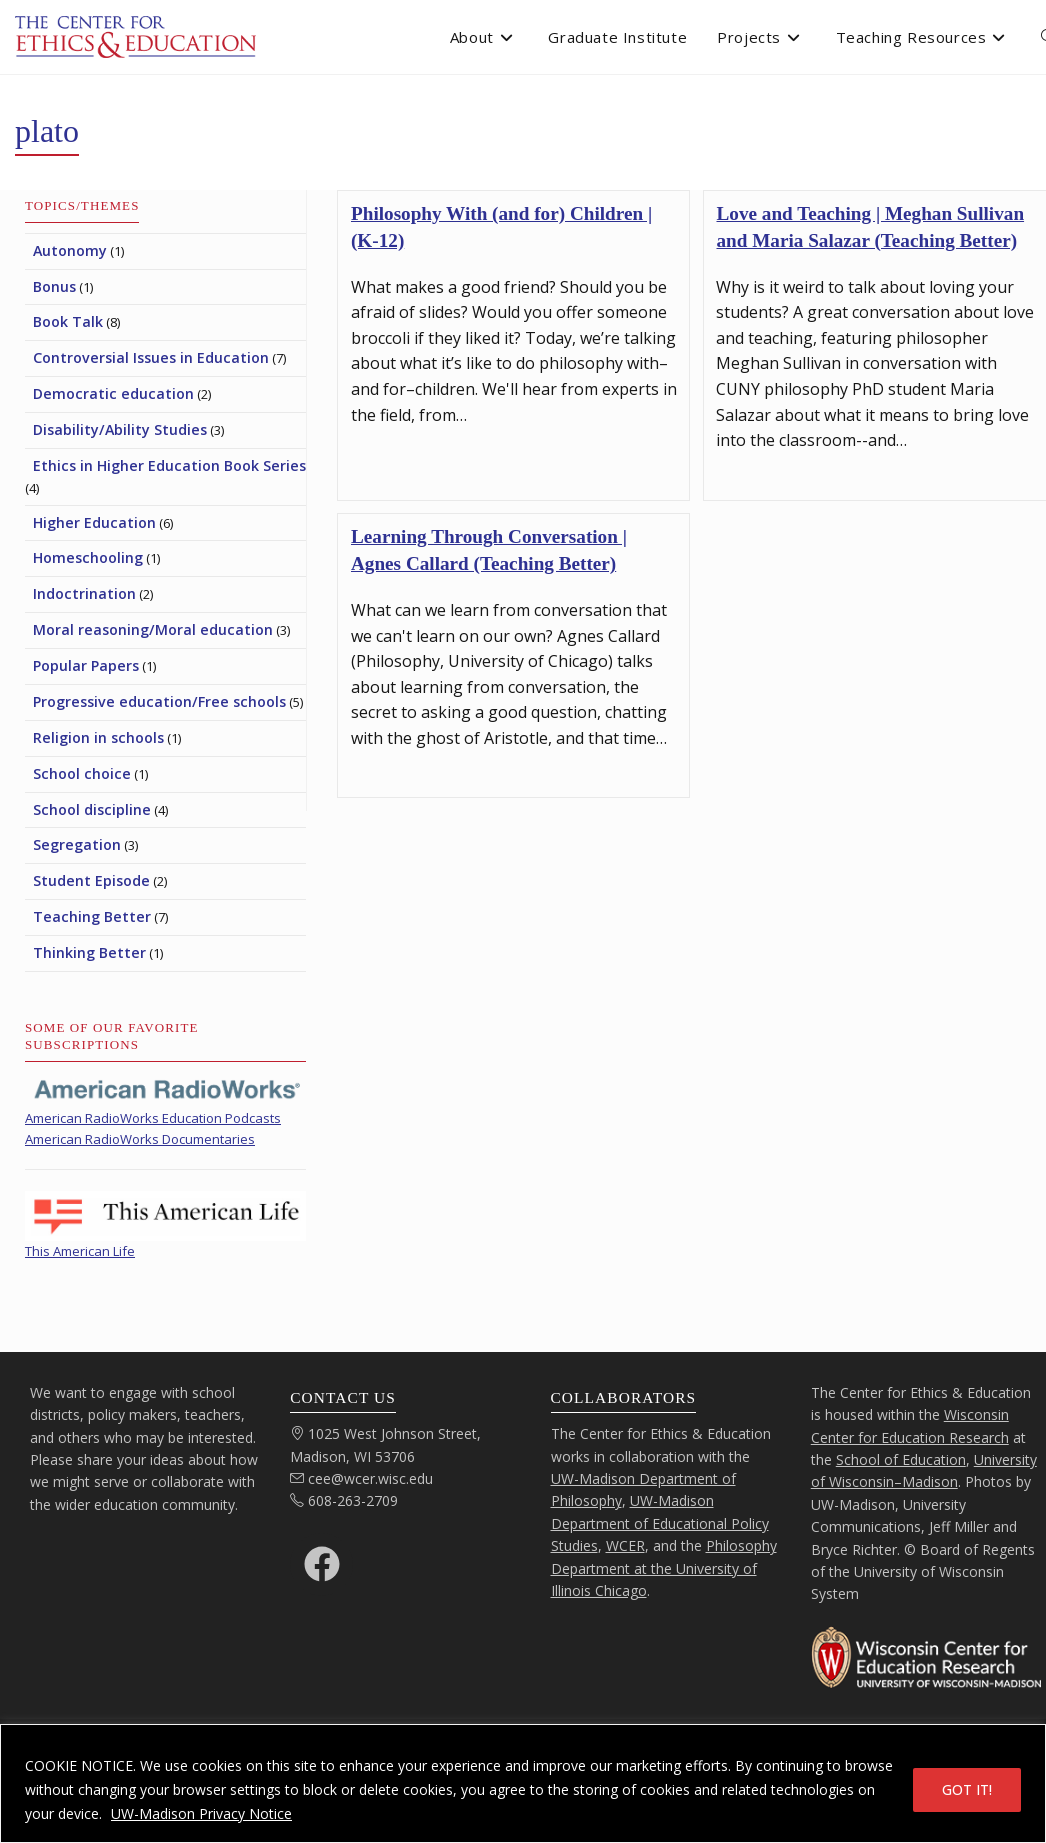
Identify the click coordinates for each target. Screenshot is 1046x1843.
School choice (82, 773)
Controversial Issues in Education (151, 357)
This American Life (80, 1251)
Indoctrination (84, 593)
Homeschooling (88, 557)
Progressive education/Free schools (159, 701)
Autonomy (70, 250)
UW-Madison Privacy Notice (201, 1813)
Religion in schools (98, 737)
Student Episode (91, 880)
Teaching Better (92, 916)
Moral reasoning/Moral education (153, 629)
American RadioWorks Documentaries (140, 1139)
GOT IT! (967, 1789)
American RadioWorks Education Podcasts (153, 1118)
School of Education (901, 1459)
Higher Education (94, 522)
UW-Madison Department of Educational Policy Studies (660, 1523)
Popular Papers (86, 665)
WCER (625, 1545)
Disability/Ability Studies (120, 429)
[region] (523, 1783)
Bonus (54, 286)
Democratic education (113, 393)
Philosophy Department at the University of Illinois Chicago (664, 1568)
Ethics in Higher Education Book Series (169, 465)
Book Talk (68, 321)
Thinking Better (89, 952)
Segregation (77, 844)
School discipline (92, 809)
